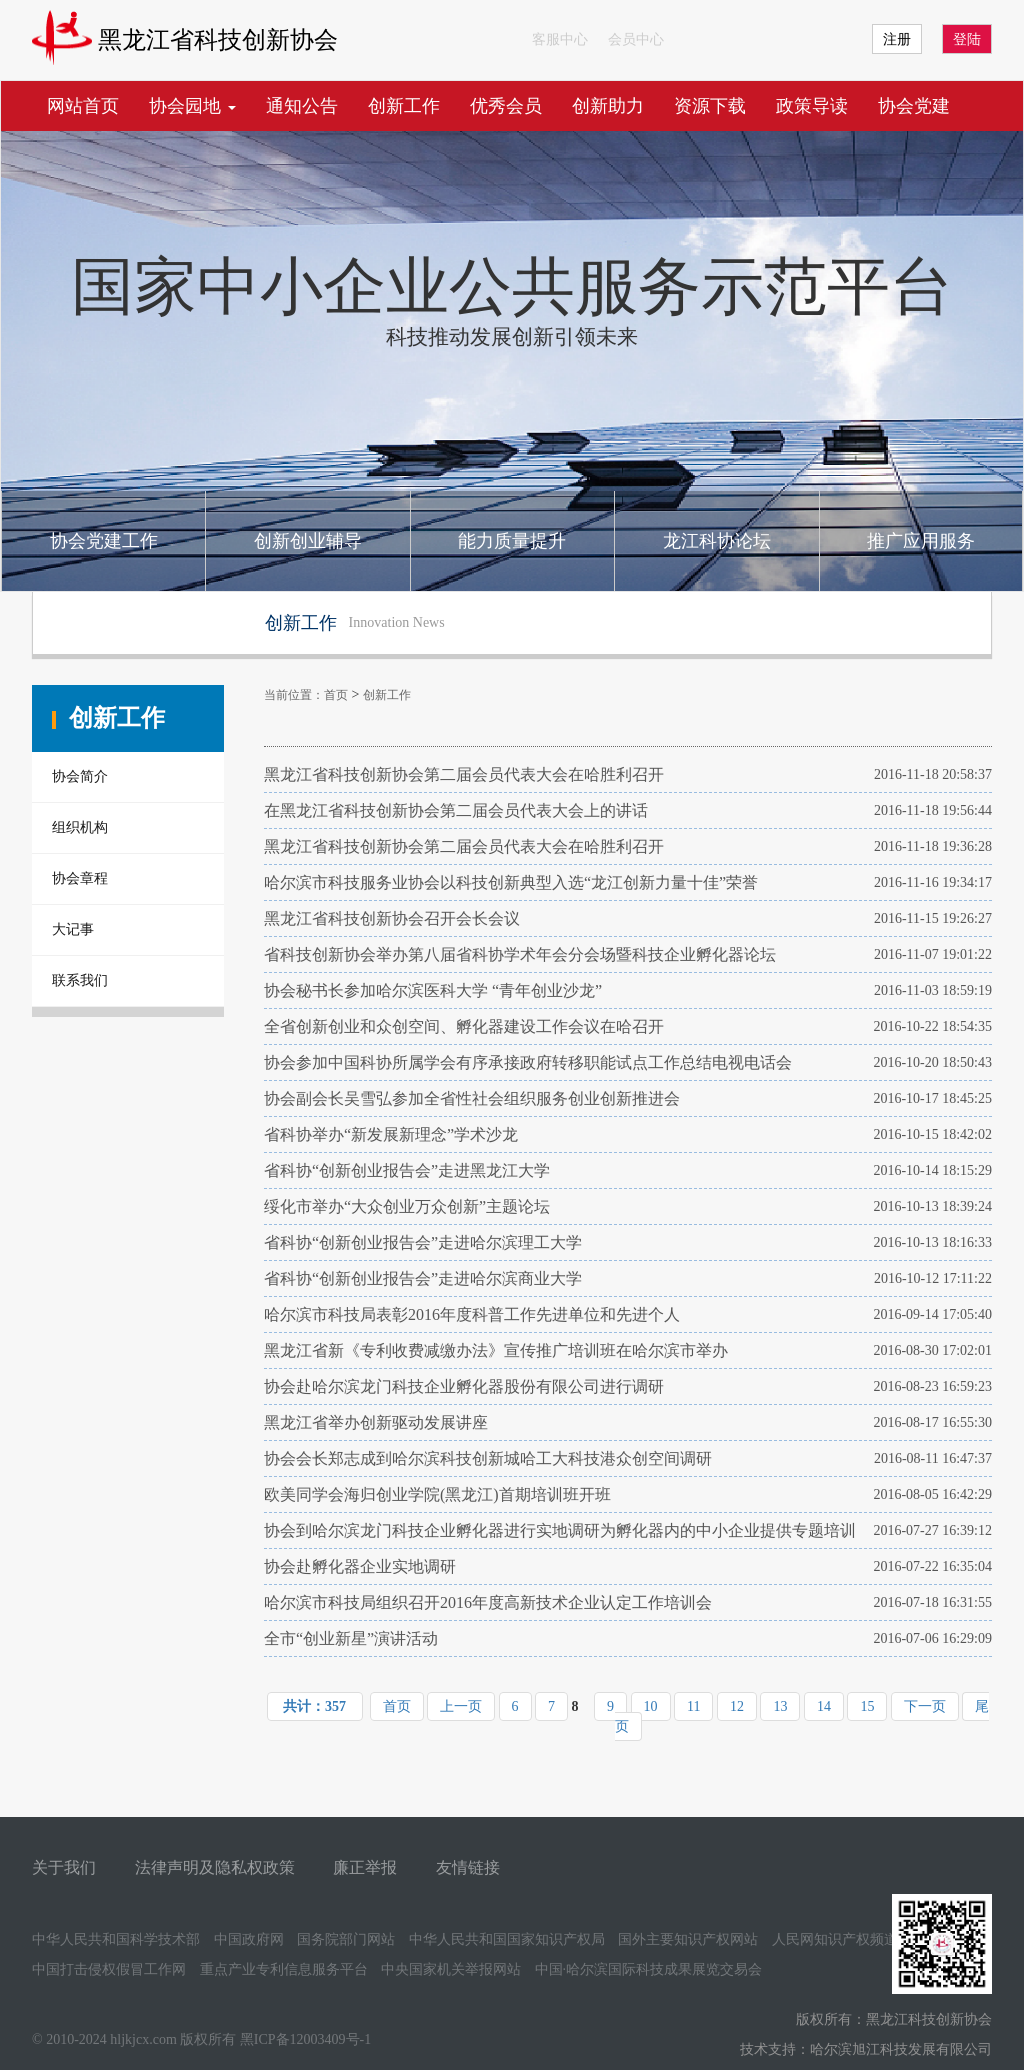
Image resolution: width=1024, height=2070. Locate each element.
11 (693, 1706)
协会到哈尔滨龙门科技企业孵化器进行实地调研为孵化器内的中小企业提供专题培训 (560, 1530)
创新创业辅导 (308, 541)
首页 (336, 695)
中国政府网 (249, 1939)
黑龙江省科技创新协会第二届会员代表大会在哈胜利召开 (464, 774)
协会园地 (192, 106)
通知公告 (302, 106)
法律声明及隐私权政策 (215, 1867)
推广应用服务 (921, 541)
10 (651, 1706)
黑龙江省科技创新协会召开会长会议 (392, 918)
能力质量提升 (512, 541)
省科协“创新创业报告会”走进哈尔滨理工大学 (423, 1242)
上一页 (461, 1706)
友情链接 (468, 1867)
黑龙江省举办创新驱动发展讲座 (376, 1422)
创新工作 (404, 106)
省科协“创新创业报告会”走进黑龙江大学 (407, 1170)
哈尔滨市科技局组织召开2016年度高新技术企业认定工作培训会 (488, 1602)
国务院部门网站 (346, 1939)
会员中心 (636, 39)
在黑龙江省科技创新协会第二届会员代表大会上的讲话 (456, 810)
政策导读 (812, 106)
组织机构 (80, 827)
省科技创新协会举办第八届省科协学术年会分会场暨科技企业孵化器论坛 (520, 954)
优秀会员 (506, 106)
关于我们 (64, 1867)
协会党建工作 (104, 541)
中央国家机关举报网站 (451, 1969)
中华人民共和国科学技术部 (116, 1939)
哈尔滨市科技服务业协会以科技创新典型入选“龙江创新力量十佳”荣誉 (511, 882)
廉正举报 (365, 1867)
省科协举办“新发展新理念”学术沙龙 (391, 1134)
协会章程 (80, 878)
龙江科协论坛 (717, 541)
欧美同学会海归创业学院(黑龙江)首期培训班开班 (437, 1494)
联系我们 (80, 980)
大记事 (73, 929)
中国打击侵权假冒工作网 (109, 1969)
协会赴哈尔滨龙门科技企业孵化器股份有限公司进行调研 (464, 1386)
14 (824, 1706)
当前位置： (294, 695)
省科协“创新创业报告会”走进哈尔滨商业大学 (423, 1278)
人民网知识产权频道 (835, 1939)
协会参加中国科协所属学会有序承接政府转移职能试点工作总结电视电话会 (528, 1062)
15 (867, 1706)
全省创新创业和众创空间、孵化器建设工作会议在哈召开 (464, 1026)
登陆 (967, 39)
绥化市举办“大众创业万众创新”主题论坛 (407, 1206)
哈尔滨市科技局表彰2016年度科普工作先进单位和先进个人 (472, 1314)
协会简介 (80, 776)
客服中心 (560, 39)
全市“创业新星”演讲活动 (351, 1638)
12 (737, 1706)
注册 (897, 39)
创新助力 (608, 106)
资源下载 (710, 106)
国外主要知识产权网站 (688, 1939)
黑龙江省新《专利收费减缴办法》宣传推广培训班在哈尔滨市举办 (496, 1350)
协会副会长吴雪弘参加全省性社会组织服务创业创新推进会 (472, 1098)
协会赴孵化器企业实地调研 (360, 1566)
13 (780, 1706)
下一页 (925, 1706)
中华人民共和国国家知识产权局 (507, 1939)
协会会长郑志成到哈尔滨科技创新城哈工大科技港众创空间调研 (488, 1458)
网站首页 (83, 106)
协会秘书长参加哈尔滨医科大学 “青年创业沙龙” (433, 990)
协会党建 (914, 106)
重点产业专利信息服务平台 (284, 1969)
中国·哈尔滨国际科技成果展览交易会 (649, 1969)
